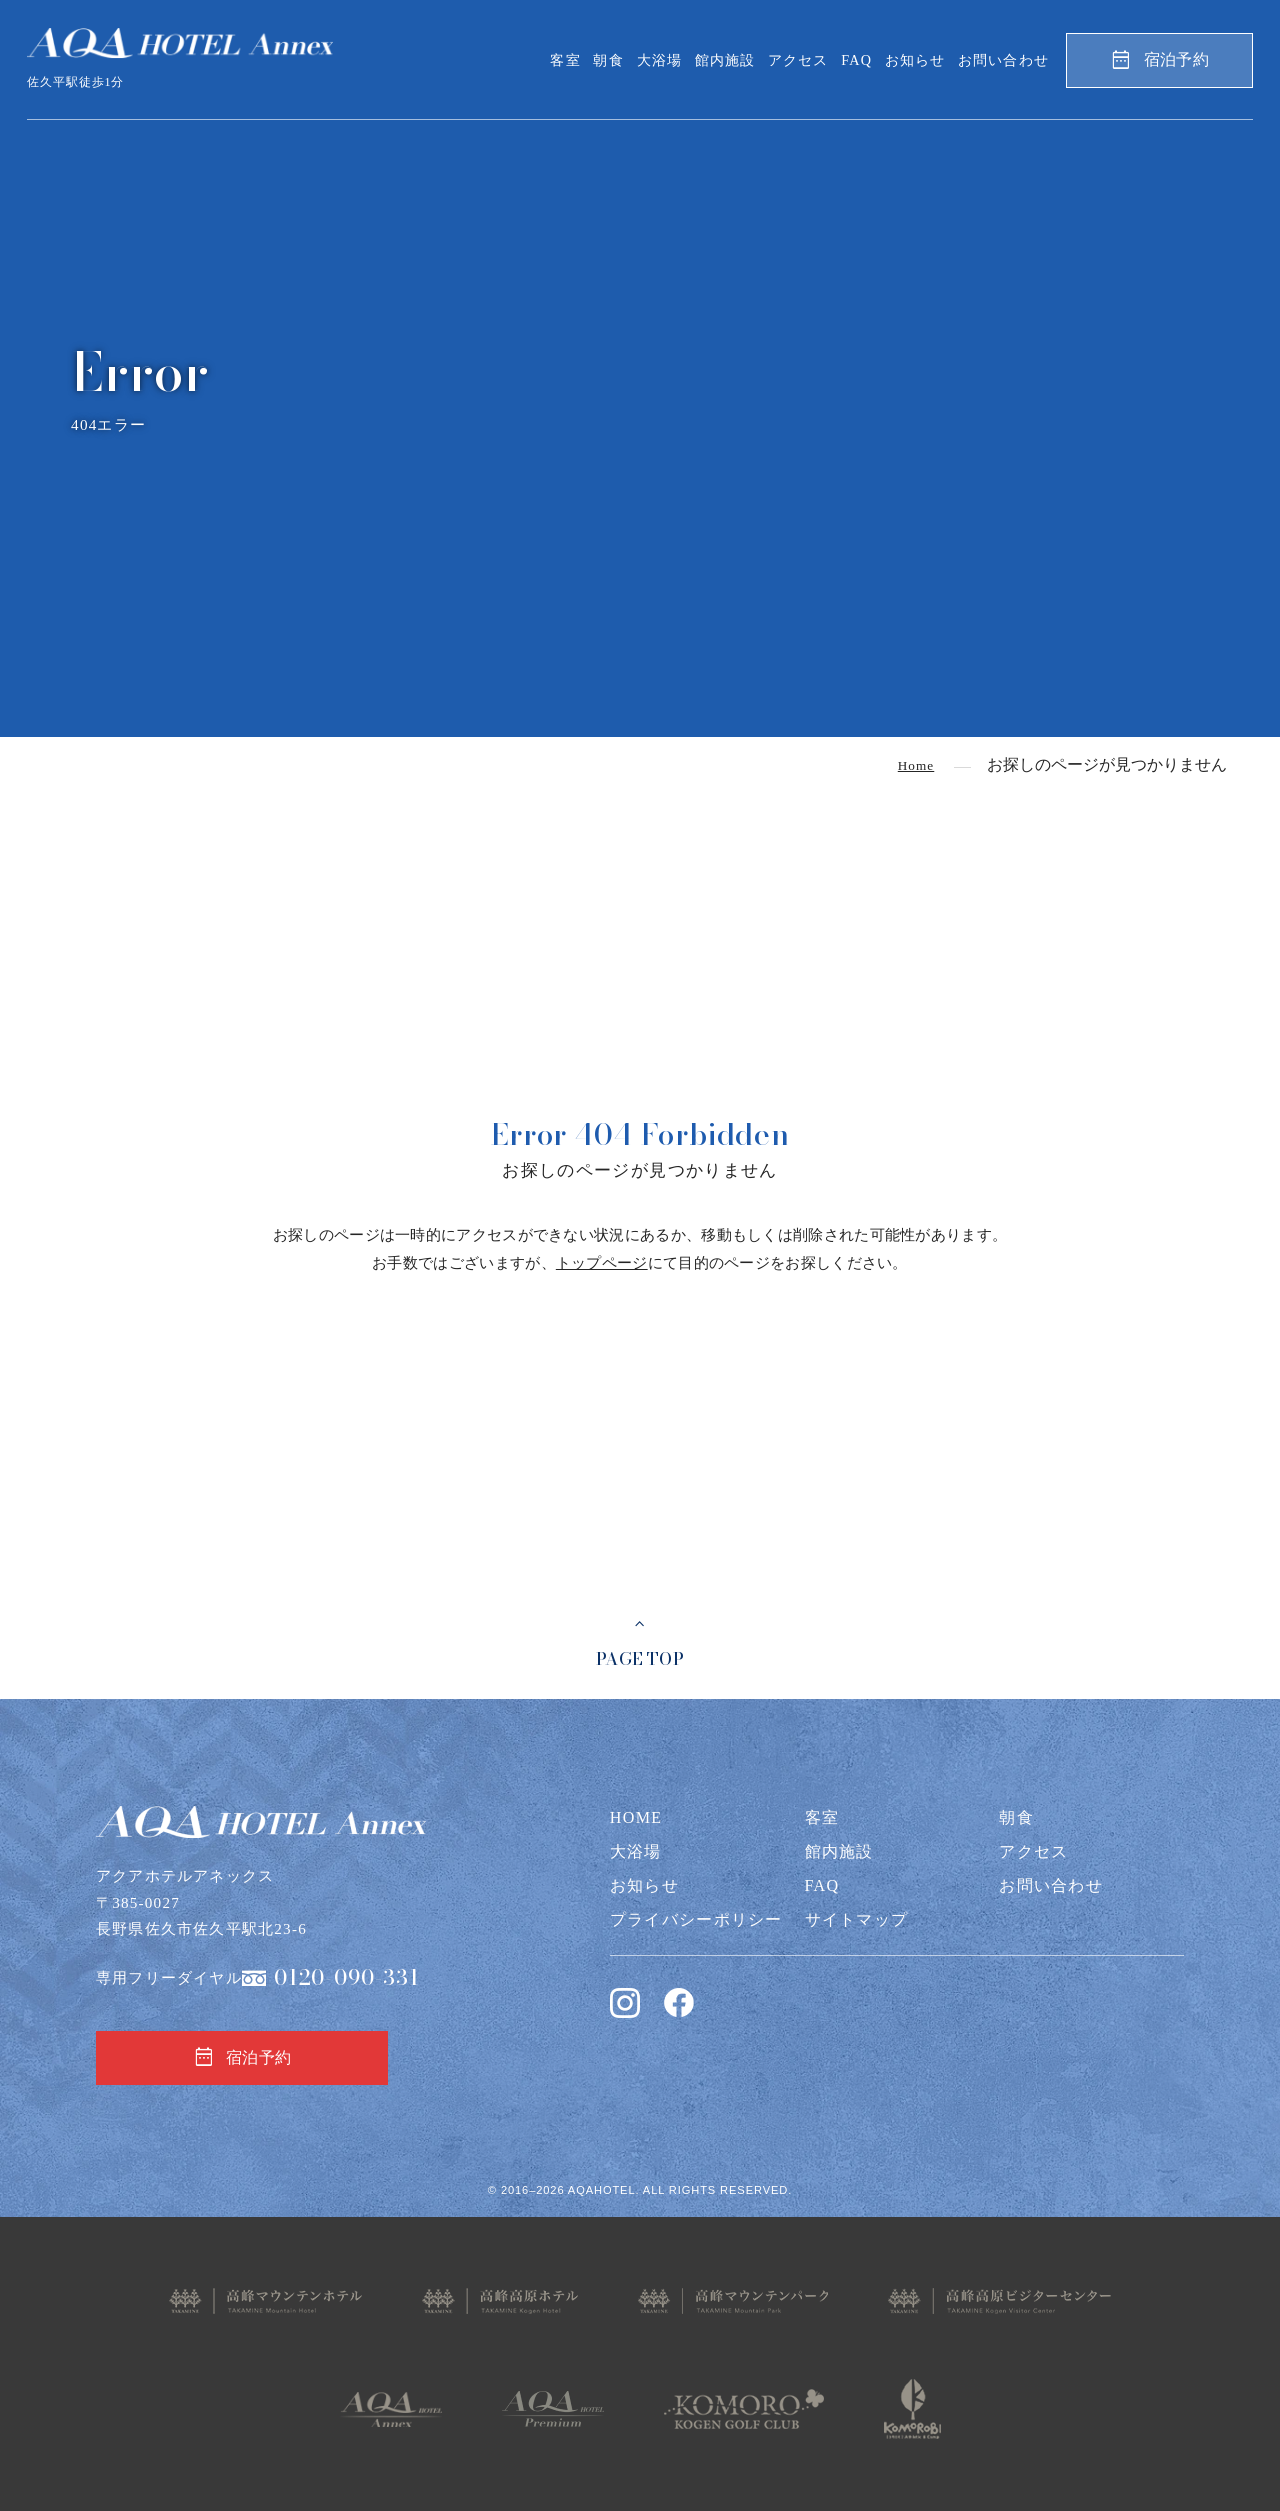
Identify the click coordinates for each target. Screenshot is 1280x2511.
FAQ (856, 60)
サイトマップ (857, 1919)
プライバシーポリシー (696, 1919)
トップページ (602, 1262)
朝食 (608, 60)
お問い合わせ (1003, 60)
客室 (565, 60)
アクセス (798, 60)
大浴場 (659, 60)
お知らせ (915, 60)
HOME (636, 1817)
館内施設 (725, 60)
